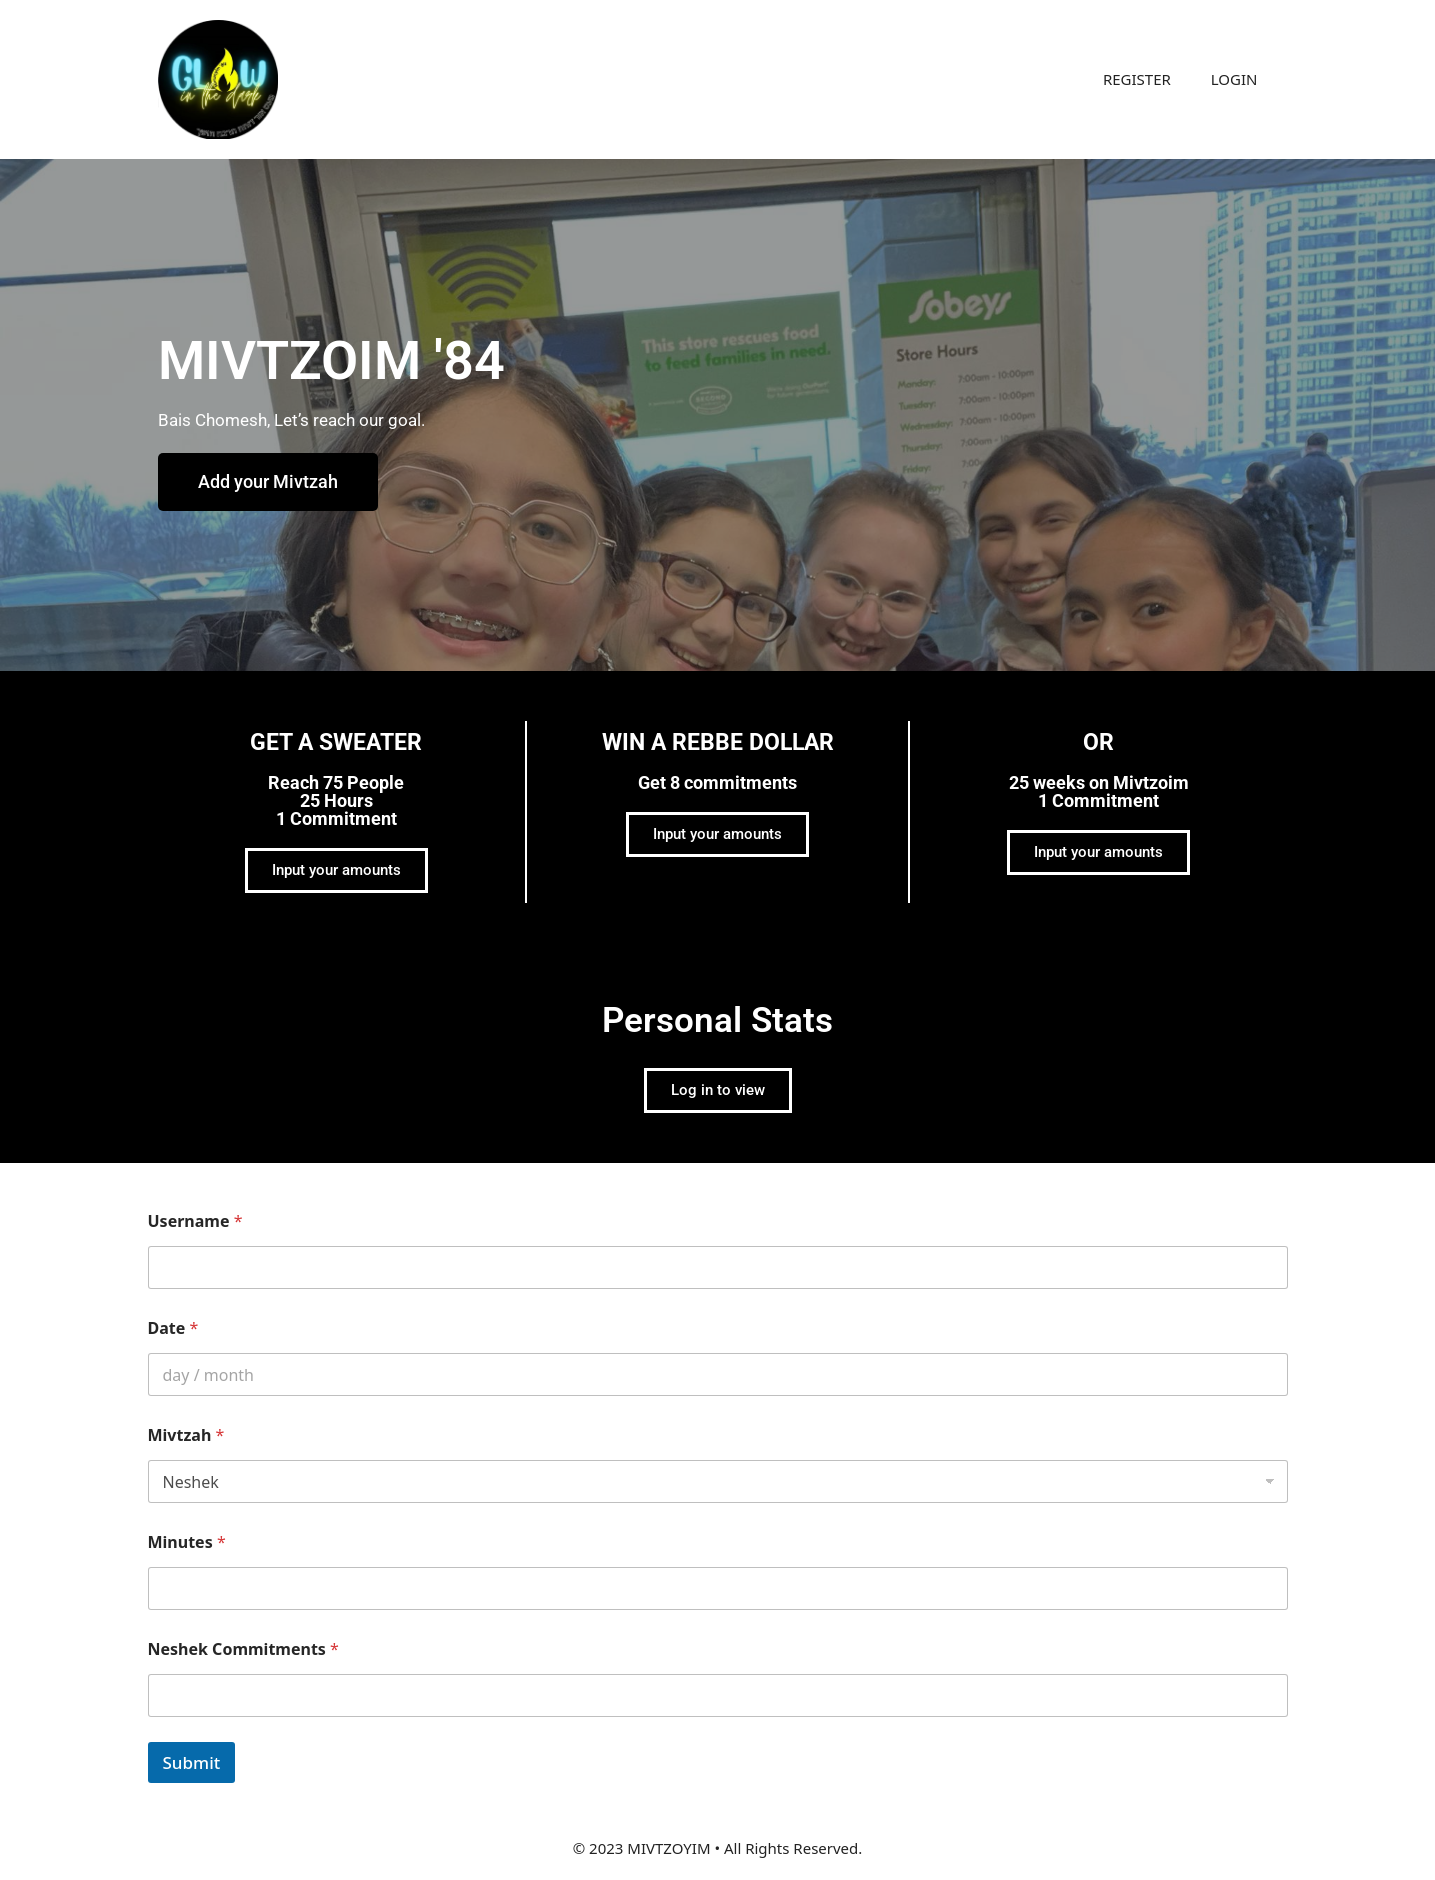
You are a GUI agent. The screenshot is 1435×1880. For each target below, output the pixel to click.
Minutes (187, 1542)
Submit (192, 1762)
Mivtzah (186, 1435)
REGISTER (1137, 79)
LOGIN (1234, 79)
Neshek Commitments (243, 1649)
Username (195, 1221)
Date (173, 1328)
